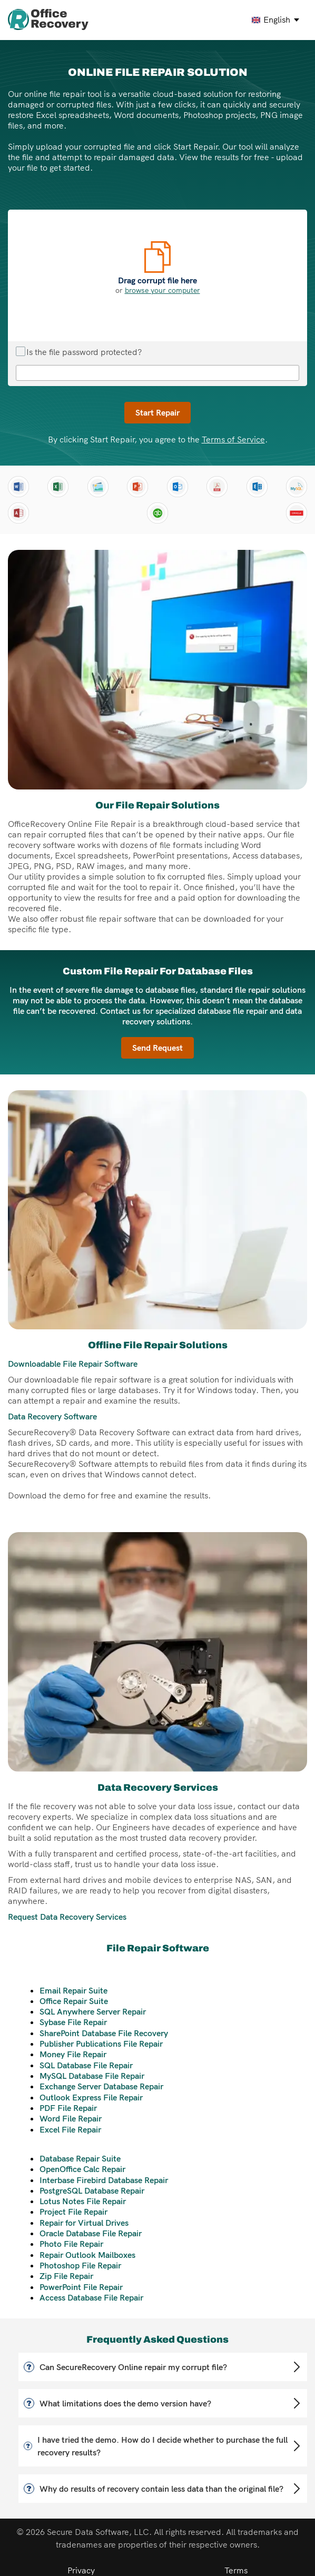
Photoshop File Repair (80, 2265)
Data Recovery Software (52, 1416)
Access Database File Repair (91, 2297)
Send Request (157, 1047)
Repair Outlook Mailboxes (87, 2254)
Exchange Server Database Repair (101, 2086)
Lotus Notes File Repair (83, 2201)
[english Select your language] (276, 20)
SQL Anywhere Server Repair (93, 2011)
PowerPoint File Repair (81, 2287)
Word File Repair (71, 2118)
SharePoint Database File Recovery (104, 2033)
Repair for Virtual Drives (84, 2222)
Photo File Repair (71, 2243)
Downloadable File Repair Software (72, 1363)
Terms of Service (233, 439)
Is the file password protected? (79, 352)
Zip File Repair (66, 2276)
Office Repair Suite (74, 2001)
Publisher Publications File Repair (101, 2043)
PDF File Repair (68, 2108)
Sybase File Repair (73, 2022)
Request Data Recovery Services (67, 1916)
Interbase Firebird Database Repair (104, 2180)
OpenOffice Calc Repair (82, 2169)
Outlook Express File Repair (91, 2097)
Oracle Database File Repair (91, 2233)
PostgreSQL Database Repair (92, 2190)
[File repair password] (157, 373)
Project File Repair (73, 2211)
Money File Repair (73, 2054)
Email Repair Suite (73, 1990)
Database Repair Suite (80, 2158)
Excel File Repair (70, 2129)
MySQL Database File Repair (92, 2075)
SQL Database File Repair (86, 2065)
